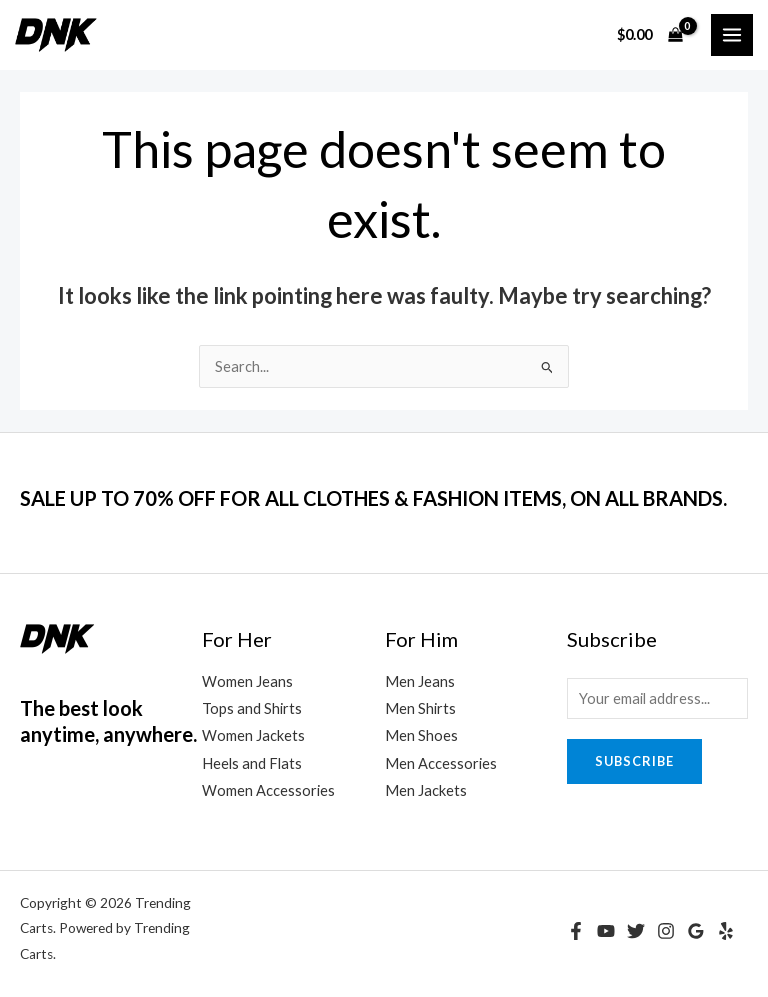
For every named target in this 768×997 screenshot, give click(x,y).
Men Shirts (420, 708)
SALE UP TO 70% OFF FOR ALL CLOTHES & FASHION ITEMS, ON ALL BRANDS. (373, 498)
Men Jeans (420, 681)
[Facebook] (576, 931)
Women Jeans (247, 681)
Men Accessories (441, 763)
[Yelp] (726, 931)
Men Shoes (421, 735)
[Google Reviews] (696, 931)
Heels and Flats (252, 763)
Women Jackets (253, 735)
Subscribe (634, 761)
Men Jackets (426, 790)
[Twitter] (636, 931)
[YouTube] (606, 931)
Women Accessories (268, 790)
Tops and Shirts (252, 708)
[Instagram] (666, 931)
